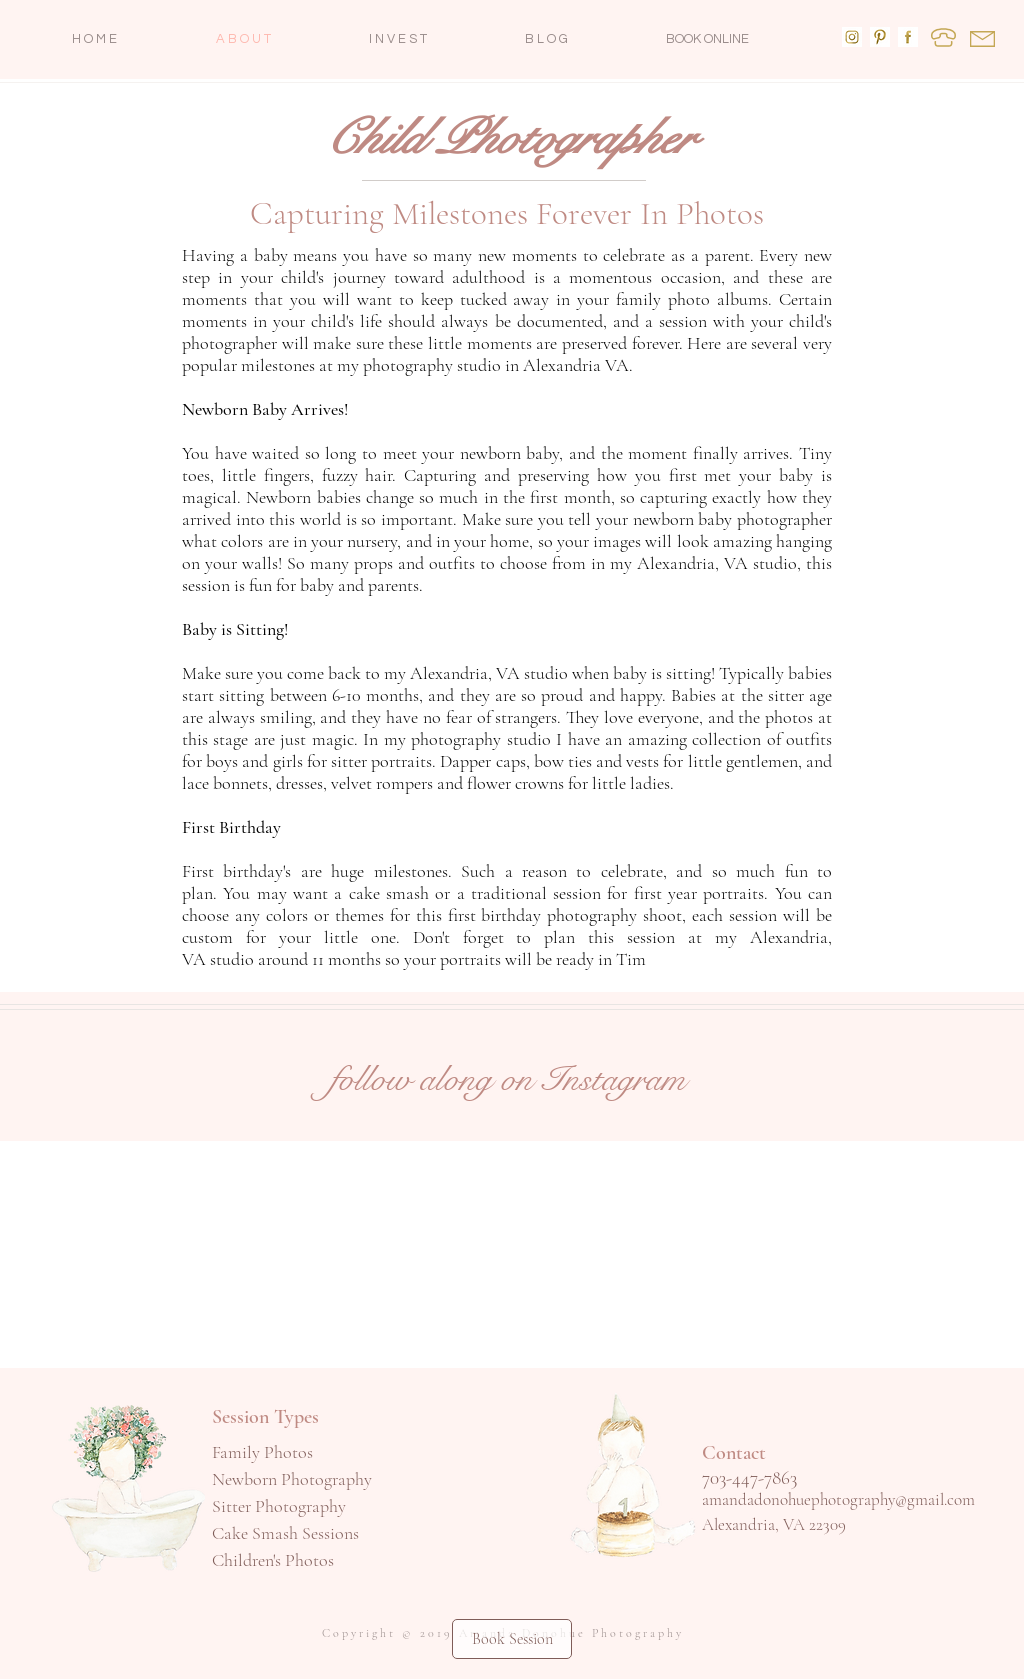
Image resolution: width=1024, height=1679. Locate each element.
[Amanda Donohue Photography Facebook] (908, 37)
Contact (736, 1453)
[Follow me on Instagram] (852, 37)
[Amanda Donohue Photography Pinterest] (880, 37)
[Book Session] (512, 1639)
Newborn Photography (292, 1479)
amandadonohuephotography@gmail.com (838, 1499)
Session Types (265, 1417)
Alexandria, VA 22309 (776, 1524)
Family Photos (262, 1452)
